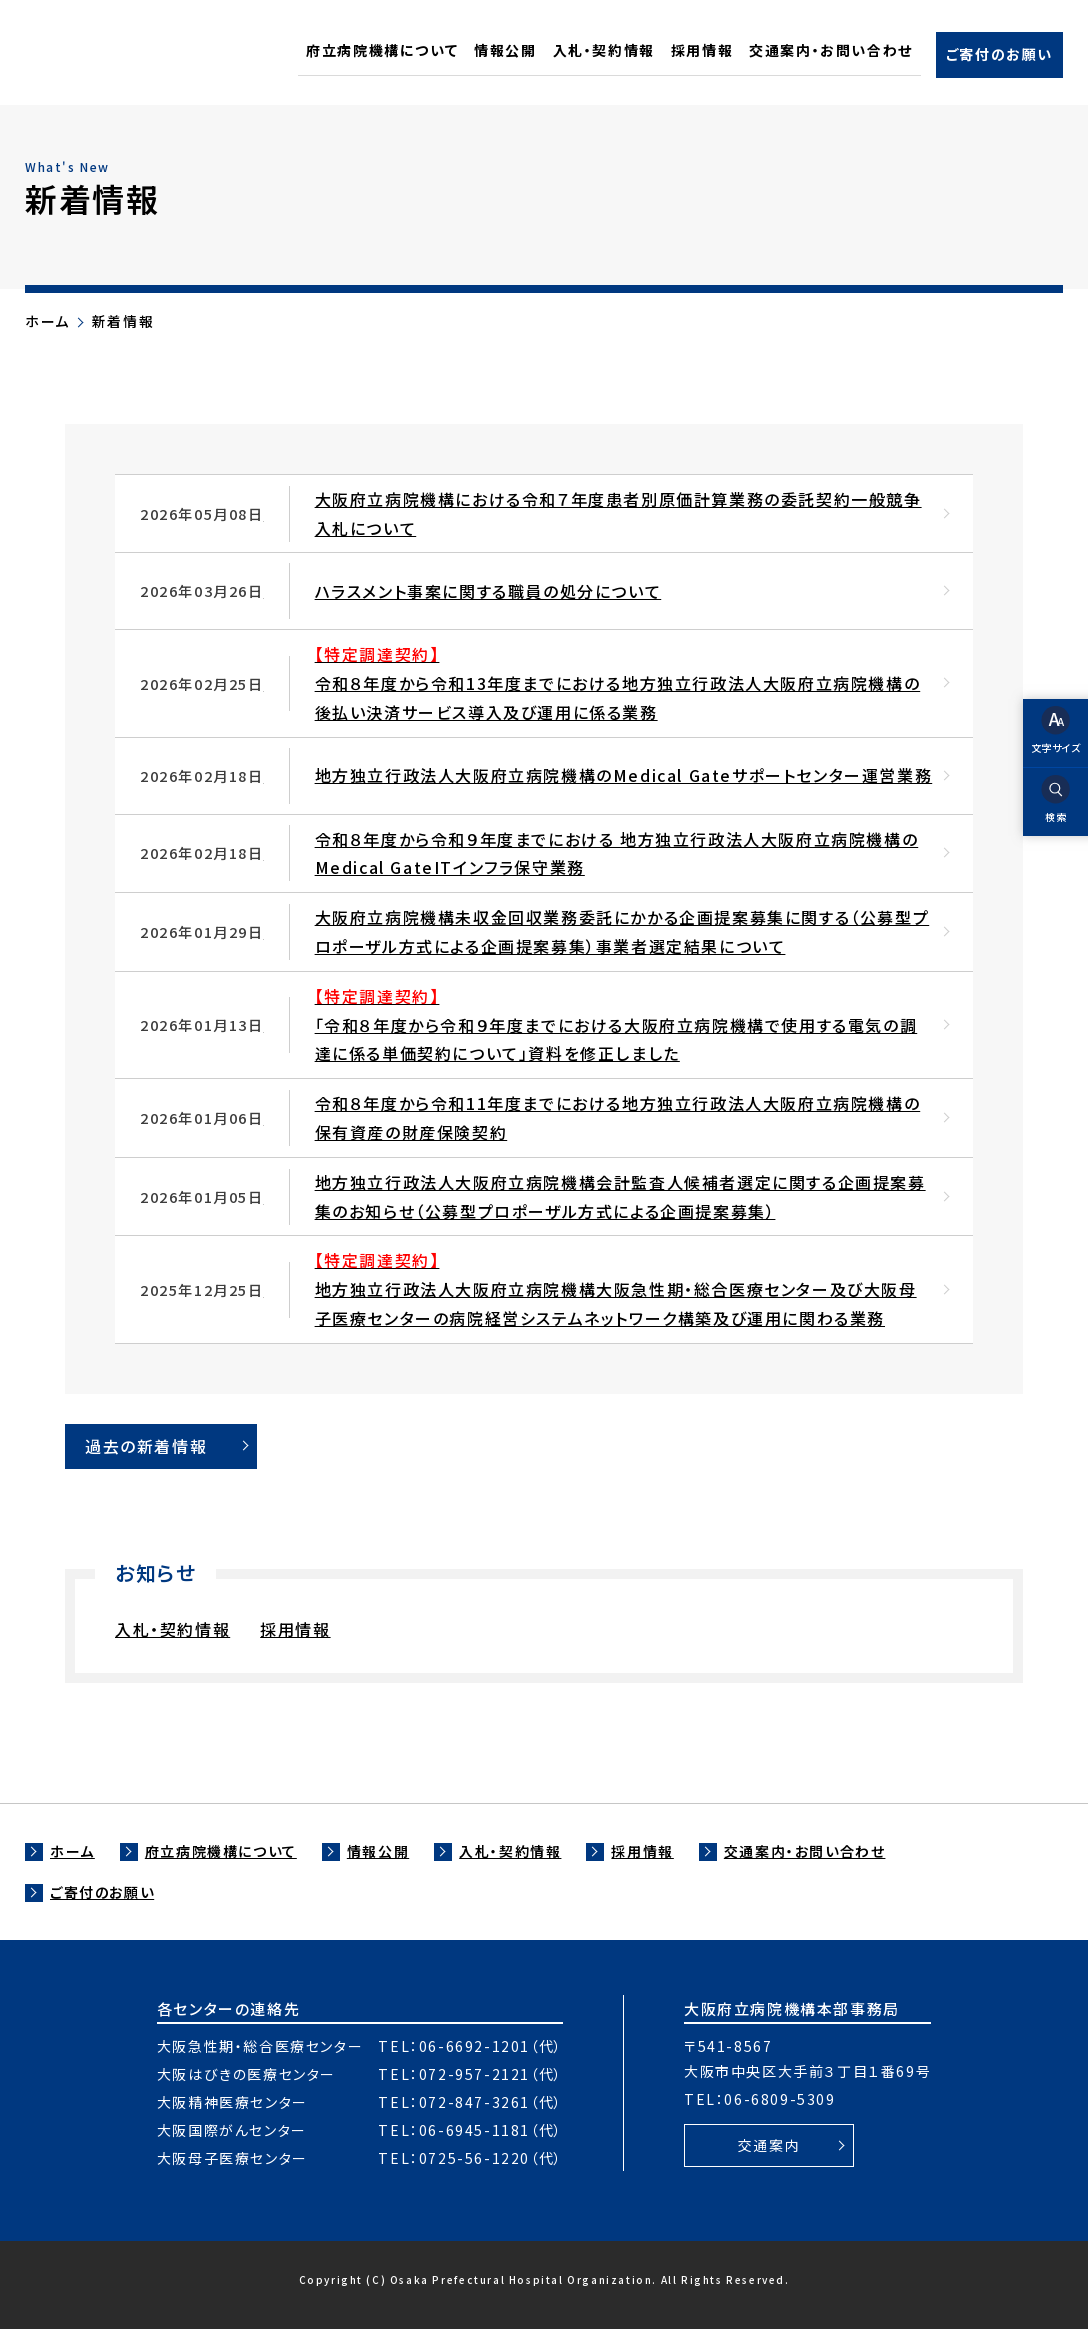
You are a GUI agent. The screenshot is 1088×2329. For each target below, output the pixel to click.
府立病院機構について (221, 1851)
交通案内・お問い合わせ (805, 1851)
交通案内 (769, 2145)
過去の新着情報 (146, 1446)
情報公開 (378, 1851)
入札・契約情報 (172, 1629)
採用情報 (295, 1629)
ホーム (47, 321)
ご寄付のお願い (102, 1892)
